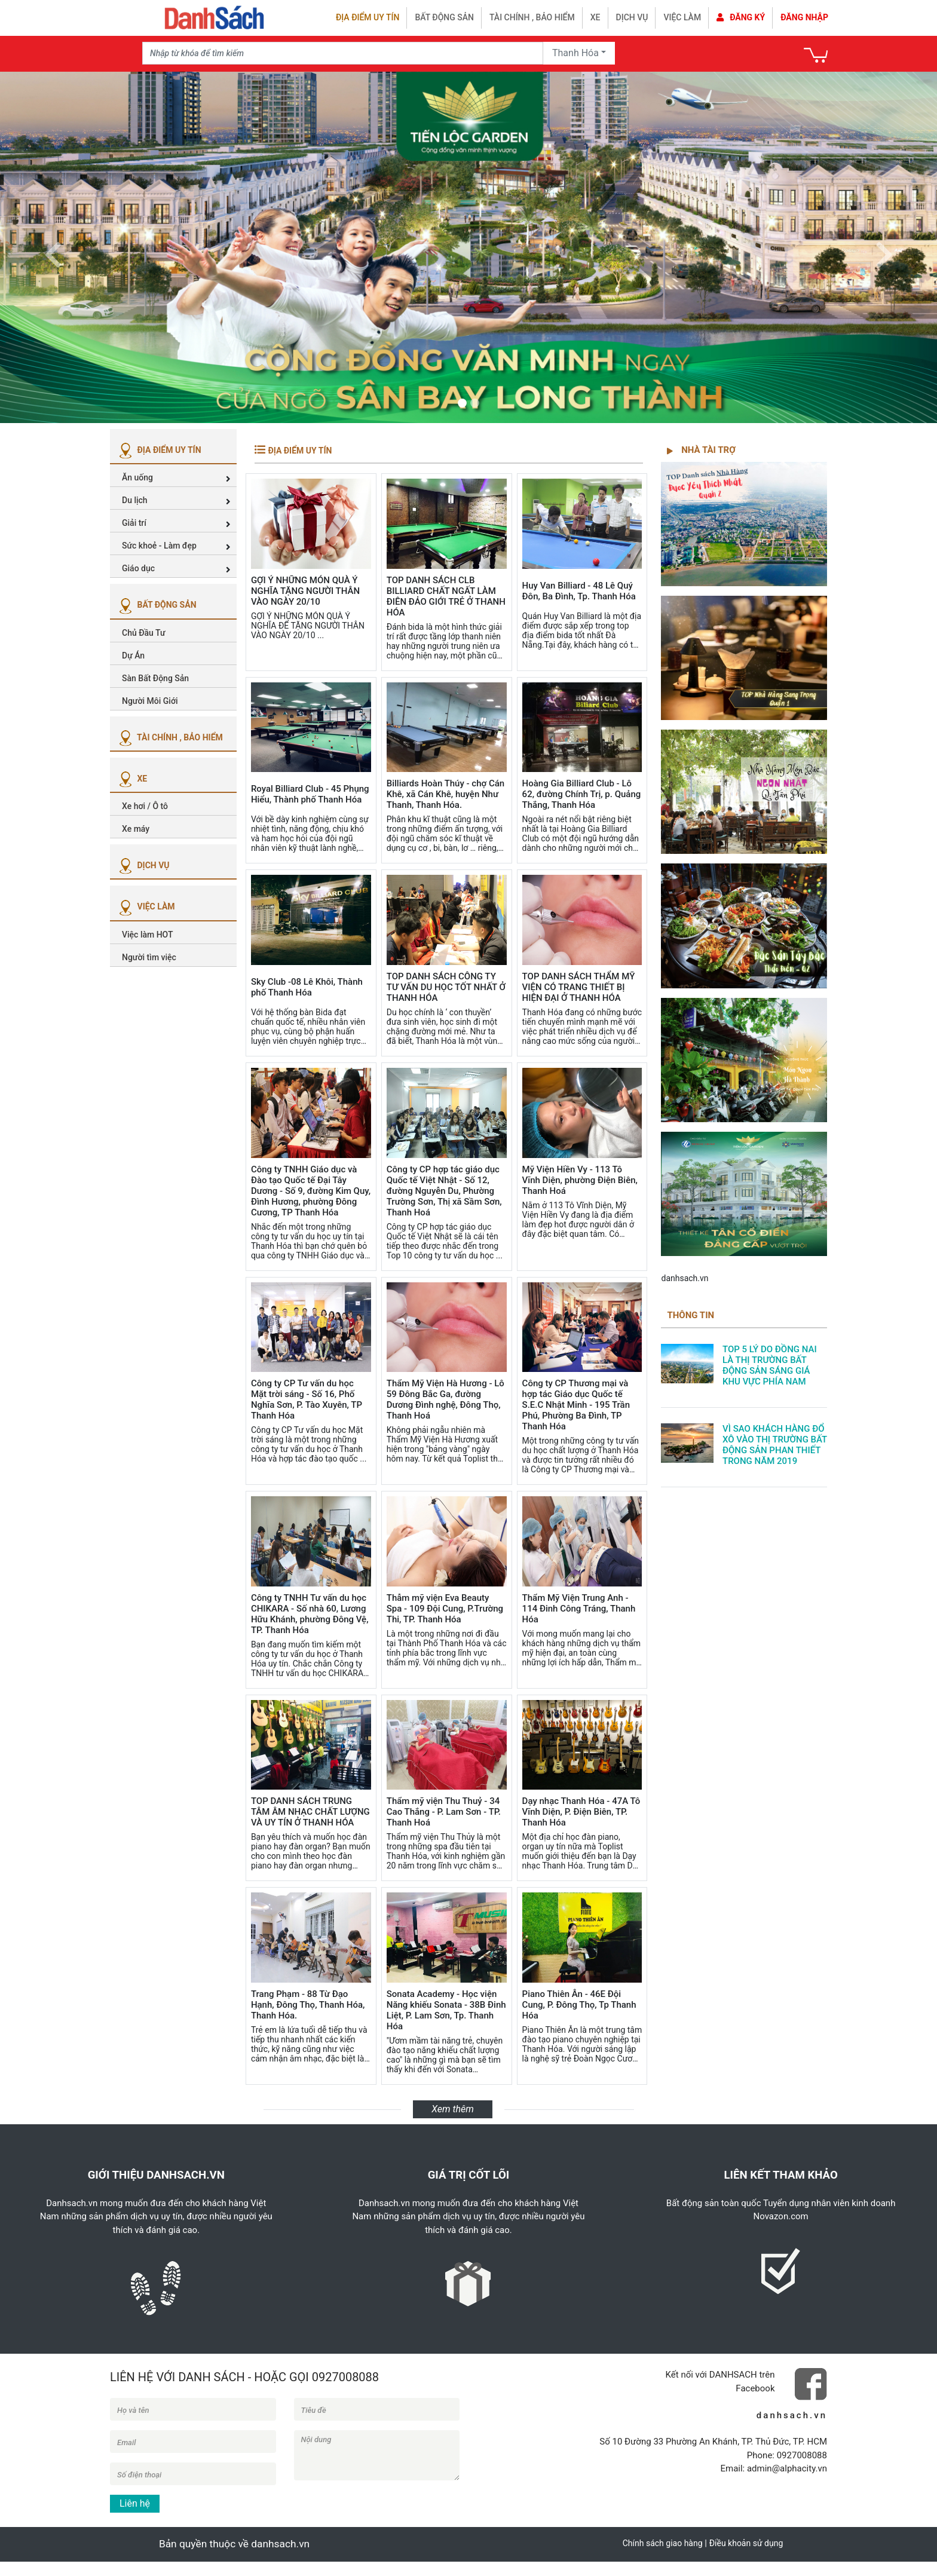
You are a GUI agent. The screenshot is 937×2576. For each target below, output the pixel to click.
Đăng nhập (804, 17)
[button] (53, 247)
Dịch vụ (632, 17)
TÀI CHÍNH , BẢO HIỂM (169, 737)
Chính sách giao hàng (663, 2543)
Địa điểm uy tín (367, 17)
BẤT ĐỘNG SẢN (156, 604)
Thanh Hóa (575, 53)
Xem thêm (452, 2109)
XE (131, 778)
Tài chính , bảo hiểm (532, 17)
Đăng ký (740, 17)
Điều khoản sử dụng (746, 2543)
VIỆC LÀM (145, 906)
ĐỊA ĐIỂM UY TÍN (158, 450)
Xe (595, 17)
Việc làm (682, 17)
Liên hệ (135, 2503)
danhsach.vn (684, 1278)
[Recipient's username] (342, 53)
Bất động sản (444, 17)
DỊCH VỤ (143, 865)
